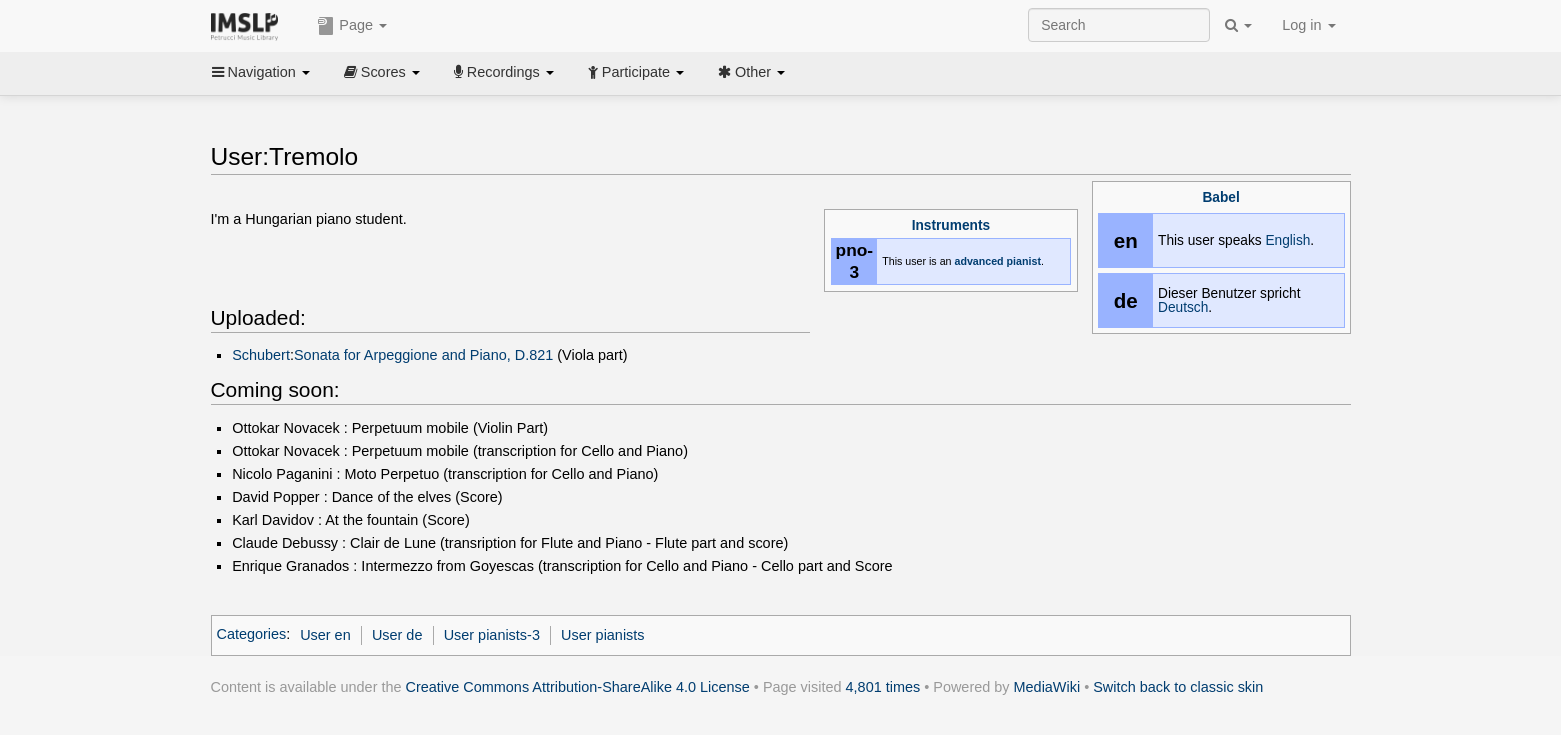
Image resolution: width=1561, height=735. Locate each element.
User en (325, 635)
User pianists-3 (492, 635)
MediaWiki (1047, 687)
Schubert (261, 355)
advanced (978, 261)
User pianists (602, 635)
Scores (382, 72)
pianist (1024, 261)
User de (397, 635)
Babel (1220, 197)
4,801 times (883, 687)
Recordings (504, 72)
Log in (1308, 25)
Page (352, 26)
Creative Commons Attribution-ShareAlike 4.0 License (578, 687)
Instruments (951, 225)
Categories (252, 635)
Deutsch (1183, 307)
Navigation (261, 72)
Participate (636, 72)
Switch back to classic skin (1178, 687)
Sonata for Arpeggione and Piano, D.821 (423, 355)
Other (751, 72)
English (1287, 240)
